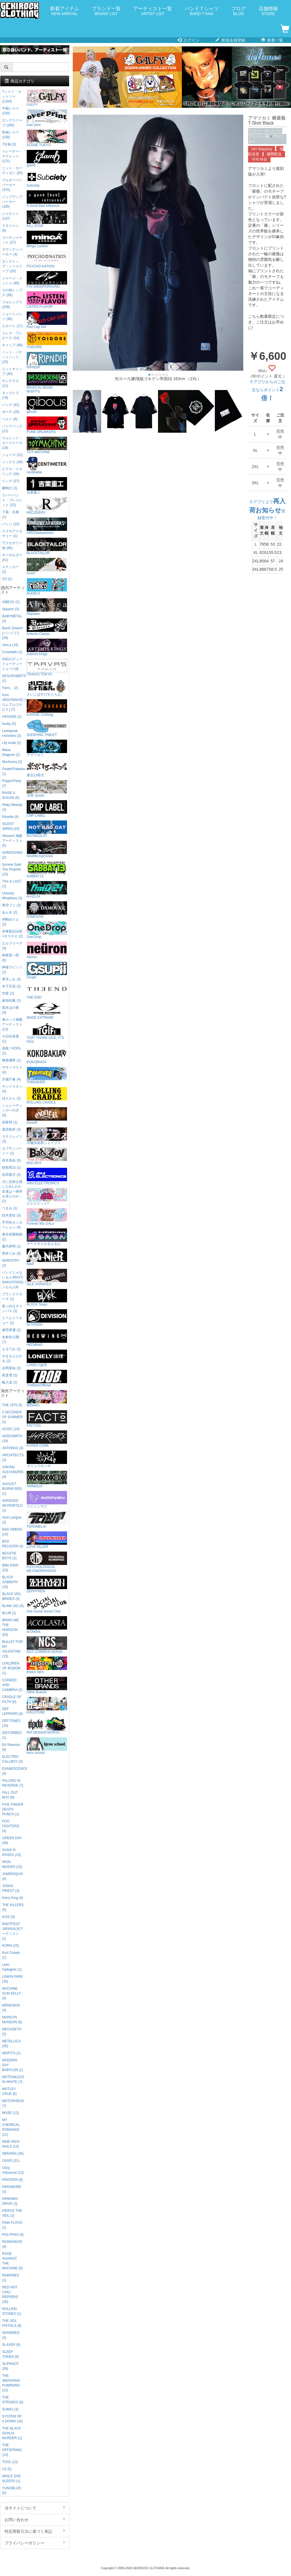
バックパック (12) (12, 428)
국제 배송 (259, 159)
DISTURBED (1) (12, 1735)
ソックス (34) (12, 462)
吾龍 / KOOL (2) (11, 1050)
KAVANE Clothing (47, 708)
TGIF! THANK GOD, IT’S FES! (47, 1033)
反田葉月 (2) (11, 1175)
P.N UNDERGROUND (47, 279)
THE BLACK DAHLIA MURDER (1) (12, 2433)
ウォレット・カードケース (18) (12, 443)
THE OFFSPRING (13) (12, 2450)
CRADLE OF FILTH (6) (11, 1699)
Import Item (47, 1665)
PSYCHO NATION (47, 259)
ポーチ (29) (10, 412)
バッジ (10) (10, 524)
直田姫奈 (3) (11, 1129)
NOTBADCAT (47, 829)
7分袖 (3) (9, 144)
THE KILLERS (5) (13, 1907)
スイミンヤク (47, 1499)
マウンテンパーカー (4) (12, 252)
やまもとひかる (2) (12, 1358)
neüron (47, 950)
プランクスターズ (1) (12, 1296)
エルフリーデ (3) (12, 945)
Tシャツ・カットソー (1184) (11, 96)
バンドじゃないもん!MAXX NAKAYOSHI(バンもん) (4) (13, 1280)
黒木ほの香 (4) (10, 1010)
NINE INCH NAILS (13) (10, 2144)
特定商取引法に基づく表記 (35, 2531)
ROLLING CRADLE (47, 1095)
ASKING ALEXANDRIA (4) (12, 1472)
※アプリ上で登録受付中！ (267, 510)
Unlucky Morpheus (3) (12, 895)
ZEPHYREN (47, 1584)
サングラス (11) (10, 383)
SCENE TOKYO (47, 138)
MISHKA (47, 1398)
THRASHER (47, 1075)
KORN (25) (10, 1946)
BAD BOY (47, 1156)
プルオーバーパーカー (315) (12, 185)
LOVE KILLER (47, 1540)
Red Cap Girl (47, 320)
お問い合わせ (35, 2519)
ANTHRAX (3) (12, 1448)
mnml (47, 566)
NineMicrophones (47, 849)
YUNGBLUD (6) (11, 2490)
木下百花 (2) (11, 986)
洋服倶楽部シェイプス (47, 1136)
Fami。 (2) (10, 688)
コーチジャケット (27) (12, 240)
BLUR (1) (9, 1613)
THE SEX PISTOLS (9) (11, 2323)
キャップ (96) (12, 345)
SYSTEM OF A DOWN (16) (12, 2418)
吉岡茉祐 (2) (11, 1368)
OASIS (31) (10, 2161)
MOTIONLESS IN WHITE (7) (13, 2079)
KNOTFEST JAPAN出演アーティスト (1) (12, 1931)
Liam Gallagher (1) (12, 1967)
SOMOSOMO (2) (12, 855)
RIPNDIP (47, 360)
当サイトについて (35, 2507)
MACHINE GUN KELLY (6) (11, 1993)
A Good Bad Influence (47, 199)
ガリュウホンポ (47, 1459)
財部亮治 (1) (11, 1168)
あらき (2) (9, 912)
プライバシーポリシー (35, 2542)
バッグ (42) (10, 405)
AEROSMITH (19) (12, 1438)
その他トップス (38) (12, 292)
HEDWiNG (47, 1338)
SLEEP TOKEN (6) (10, 2354)
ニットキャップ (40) (12, 371)
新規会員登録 (230, 40)
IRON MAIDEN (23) (12, 1864)
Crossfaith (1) (12, 652)
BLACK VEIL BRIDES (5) (11, 1596)
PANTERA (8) (12, 2180)
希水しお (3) (11, 979)
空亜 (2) (8, 993)
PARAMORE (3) (11, 2189)
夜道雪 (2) (9, 1375)
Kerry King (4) (12, 1898)
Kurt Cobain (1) (11, 1955)
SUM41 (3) (10, 2409)
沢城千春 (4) (11, 1079)
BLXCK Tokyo (47, 1297)
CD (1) (7, 579)
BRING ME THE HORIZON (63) (10, 1627)
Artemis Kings (47, 647)
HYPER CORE (47, 1439)
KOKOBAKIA (47, 1055)
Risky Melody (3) (12, 807)
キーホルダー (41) (12, 557)
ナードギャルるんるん (47, 1237)
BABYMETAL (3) (12, 618)
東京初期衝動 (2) (12, 1236)
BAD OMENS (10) (12, 1531)
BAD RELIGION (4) (12, 1543)
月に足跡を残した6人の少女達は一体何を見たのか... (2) (12, 1191)
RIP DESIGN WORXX (47, 1725)
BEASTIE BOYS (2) (9, 1555)
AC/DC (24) (10, 1429)
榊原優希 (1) (11, 1060)
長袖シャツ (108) (10, 134)
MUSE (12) (10, 2113)
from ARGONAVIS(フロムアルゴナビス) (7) (13, 702)
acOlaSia (47, 1625)
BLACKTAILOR (47, 546)
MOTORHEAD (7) (13, 2103)
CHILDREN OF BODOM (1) (11, 1668)
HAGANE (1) (11, 717)
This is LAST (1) (11, 883)
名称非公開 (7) (10, 1339)
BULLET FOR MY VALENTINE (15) (12, 1649)
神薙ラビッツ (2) (12, 969)
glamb (47, 158)
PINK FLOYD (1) (12, 2225)
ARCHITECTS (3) (13, 1457)
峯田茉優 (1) (11, 1330)
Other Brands (47, 1685)
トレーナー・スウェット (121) (12, 156)
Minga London (47, 239)
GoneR (47, 1116)
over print (47, 118)
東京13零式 (47, 768)
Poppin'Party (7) (11, 783)
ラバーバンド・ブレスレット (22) (12, 500)
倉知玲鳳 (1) (11, 1001)
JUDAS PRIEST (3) (10, 1888)
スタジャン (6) (10, 228)
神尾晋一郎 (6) (10, 957)
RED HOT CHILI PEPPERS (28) (10, 2294)
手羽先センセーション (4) (12, 1224)
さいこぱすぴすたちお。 (47, 687)
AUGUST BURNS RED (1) (12, 1489)
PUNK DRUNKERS (47, 425)
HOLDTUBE (47, 1705)
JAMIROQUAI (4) (12, 1876)
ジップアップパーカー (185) (12, 202)
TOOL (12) (10, 2462)
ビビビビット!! (47, 1196)
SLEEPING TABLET (47, 728)
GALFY (47, 98)
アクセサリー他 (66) (12, 545)
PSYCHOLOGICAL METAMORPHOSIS (47, 1562)
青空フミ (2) (11, 905)
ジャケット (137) (10, 216)
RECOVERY (47, 506)
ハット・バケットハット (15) (12, 357)
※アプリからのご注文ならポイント (267, 390)
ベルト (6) (9, 419)
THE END (47, 990)
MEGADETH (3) (11, 2031)
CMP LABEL (47, 809)
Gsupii (47, 970)
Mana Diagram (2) (11, 752)
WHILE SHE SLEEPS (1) (11, 2478)
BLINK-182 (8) (13, 1606)
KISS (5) (8, 1917)
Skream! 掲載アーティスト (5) (12, 840)
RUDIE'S (47, 586)
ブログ (238, 11)
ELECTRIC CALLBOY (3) (12, 1759)
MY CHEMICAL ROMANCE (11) (10, 2127)
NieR (47, 1257)
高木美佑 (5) (11, 1160)
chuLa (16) (10, 645)
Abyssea (47, 607)
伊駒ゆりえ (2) (10, 921)
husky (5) (9, 724)
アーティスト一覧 (152, 11)
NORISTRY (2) (10, 1263)
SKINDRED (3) (10, 2335)
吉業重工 (47, 485)
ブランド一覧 (106, 11)
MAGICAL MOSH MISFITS (47, 382)
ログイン (188, 40)
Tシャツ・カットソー (265, 131)
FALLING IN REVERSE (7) (12, 1783)
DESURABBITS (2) (13, 678)
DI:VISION (47, 1318)
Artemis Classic (47, 627)
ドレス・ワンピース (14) (12, 335)
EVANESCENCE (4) (13, 1771)
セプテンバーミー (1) (12, 1150)
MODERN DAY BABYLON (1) (12, 2065)
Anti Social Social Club (47, 1604)
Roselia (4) (10, 817)
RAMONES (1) (10, 2277)
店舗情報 (268, 11)
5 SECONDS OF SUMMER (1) (12, 1417)
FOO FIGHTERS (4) (10, 1826)
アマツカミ (47, 748)
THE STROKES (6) (12, 2399)
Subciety (47, 178)
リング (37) (10, 481)
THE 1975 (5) (12, 1405)
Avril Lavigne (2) (11, 1519)
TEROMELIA (47, 1520)
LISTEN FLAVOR (47, 300)
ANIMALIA (47, 1479)
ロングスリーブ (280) (12, 122)
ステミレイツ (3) (12, 1139)
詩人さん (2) (11, 1098)
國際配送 (274, 154)
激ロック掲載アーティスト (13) (12, 1024)
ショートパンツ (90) (12, 316)
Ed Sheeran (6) (11, 1747)
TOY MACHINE (47, 445)
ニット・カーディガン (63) (12, 170)
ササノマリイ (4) (12, 1069)
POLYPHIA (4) (13, 2235)
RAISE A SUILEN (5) (10, 795)
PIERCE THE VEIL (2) (12, 2213)
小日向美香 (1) (10, 1038)
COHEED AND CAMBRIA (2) (12, 1685)
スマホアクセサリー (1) (12, 533)
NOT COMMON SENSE (47, 1645)
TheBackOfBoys (47, 1378)
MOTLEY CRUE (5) (9, 2091)
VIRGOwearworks (47, 526)
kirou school (47, 1746)
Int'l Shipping (261, 149)
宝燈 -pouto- (47, 788)
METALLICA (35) (11, 2043)
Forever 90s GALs (47, 1217)
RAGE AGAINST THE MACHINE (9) (12, 2261)
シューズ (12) (12, 455)
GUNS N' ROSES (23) (11, 1852)
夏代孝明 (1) (11, 1246)
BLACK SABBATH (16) (10, 1582)
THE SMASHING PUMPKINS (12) (11, 2383)
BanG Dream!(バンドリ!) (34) (12, 633)
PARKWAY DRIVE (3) (10, 2201)
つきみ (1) (9, 1208)
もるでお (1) (11, 1349)
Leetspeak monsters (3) (11, 733)
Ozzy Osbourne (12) (13, 2170)
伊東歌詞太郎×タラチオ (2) (12, 933)
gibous (47, 405)
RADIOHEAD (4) (12, 2244)
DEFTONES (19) (11, 1723)
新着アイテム (64, 11)
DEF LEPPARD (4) (12, 1711)
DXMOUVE (47, 910)
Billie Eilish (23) (10, 1567)
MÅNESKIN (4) (11, 2007)
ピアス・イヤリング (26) (12, 471)
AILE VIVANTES (47, 1277)
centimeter (47, 465)
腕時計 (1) (9, 488)
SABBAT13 (47, 869)
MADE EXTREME (47, 1011)
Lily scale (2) (11, 743)
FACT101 (47, 1419)
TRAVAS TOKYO (47, 667)
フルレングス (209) (12, 304)
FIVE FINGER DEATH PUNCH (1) (12, 1809)
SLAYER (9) (11, 2345)
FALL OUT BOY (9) (10, 1795)
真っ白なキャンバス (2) (12, 1308)
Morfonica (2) (12, 762)
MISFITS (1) (11, 2053)
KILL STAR (47, 219)
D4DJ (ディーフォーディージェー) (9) (12, 664)
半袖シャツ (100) (10, 110)
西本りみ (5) (11, 1253)
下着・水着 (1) (10, 514)
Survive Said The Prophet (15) (11, 869)
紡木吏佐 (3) (11, 1215)
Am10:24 (47, 889)
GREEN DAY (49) (12, 1840)
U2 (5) (6, 2469)
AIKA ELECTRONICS (47, 1176)
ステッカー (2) (10, 569)
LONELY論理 (47, 1358)
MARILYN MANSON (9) (12, 2019)
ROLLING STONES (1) (11, 2311)
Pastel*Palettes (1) (13, 771)
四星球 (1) (9, 1122)
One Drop (47, 930)
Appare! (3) (10, 609)
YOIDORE (47, 340)
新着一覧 (272, 40)
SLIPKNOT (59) (10, 2366)
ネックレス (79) (10, 395)
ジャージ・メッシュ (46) (12, 280)
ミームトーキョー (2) (12, 1320)
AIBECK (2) (10, 602)
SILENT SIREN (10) (10, 826)
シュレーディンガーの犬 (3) (12, 1110)
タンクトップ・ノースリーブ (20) (12, 266)
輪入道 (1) (9, 1382)
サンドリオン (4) (12, 1088)
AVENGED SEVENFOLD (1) (12, 1505)
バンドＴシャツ (202, 11)
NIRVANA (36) (13, 2154)
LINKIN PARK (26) (12, 1979)
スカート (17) (12, 326)
